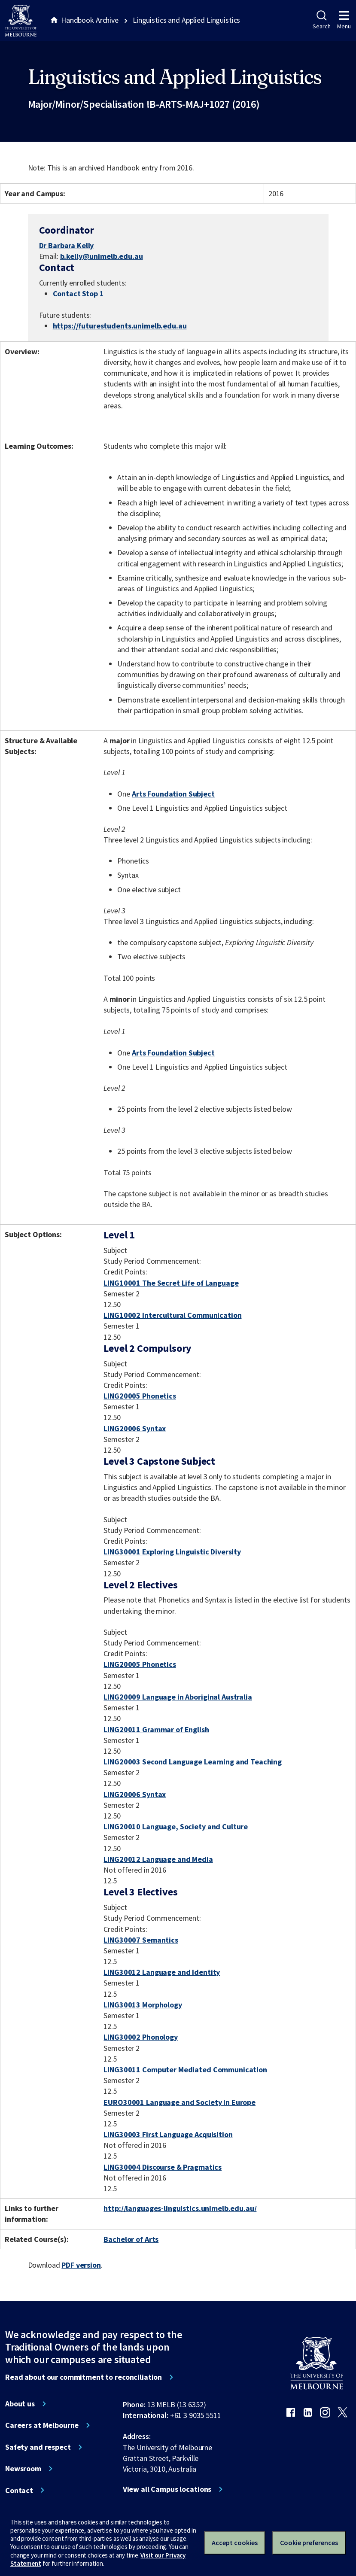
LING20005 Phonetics (139, 1396)
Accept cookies (235, 2542)
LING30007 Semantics (140, 1940)
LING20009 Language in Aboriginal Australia (177, 1697)
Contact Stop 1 (78, 293)
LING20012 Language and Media (158, 1859)
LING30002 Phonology (140, 2037)
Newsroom (23, 2468)
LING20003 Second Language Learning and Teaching (192, 1762)
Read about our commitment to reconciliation (83, 2377)
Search (321, 20)
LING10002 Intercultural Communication (172, 1315)
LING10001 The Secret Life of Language (170, 1283)
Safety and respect (38, 2447)
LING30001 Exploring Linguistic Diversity (172, 1552)
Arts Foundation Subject (173, 794)
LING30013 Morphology (142, 2005)
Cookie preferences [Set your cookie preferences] (309, 2542)
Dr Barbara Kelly (66, 245)
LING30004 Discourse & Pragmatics (162, 2167)
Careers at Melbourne (42, 2425)
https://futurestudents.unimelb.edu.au (120, 326)
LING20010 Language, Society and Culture (175, 1826)
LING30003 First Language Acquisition (167, 2134)
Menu (344, 20)
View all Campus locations (167, 2489)
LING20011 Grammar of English (156, 1729)
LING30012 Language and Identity (161, 1972)
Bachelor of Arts (130, 2239)
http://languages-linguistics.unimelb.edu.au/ (179, 2208)
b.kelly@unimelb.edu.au (101, 256)
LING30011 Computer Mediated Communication (185, 2069)
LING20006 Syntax (134, 1428)
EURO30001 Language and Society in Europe (179, 2102)
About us (20, 2404)
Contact (19, 2490)
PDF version (81, 2265)
